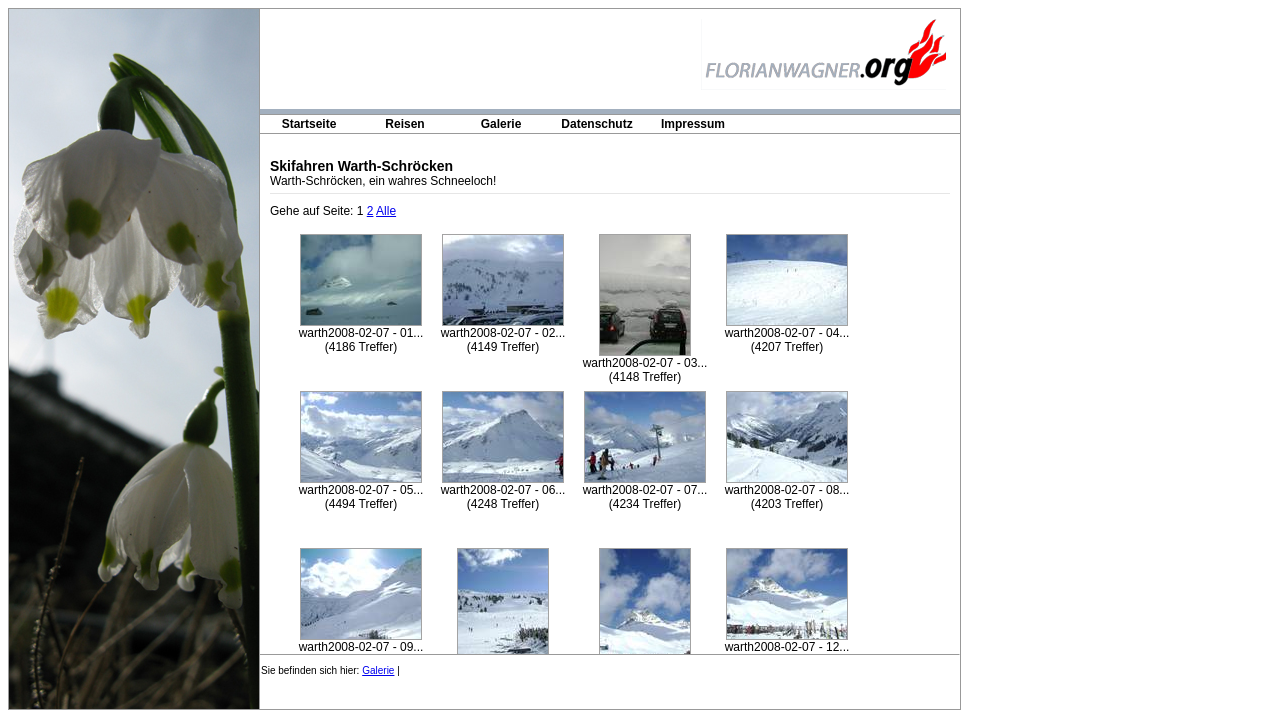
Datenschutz (596, 124)
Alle (386, 211)
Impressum (693, 124)
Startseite (309, 124)
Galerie (501, 124)
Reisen (404, 124)
